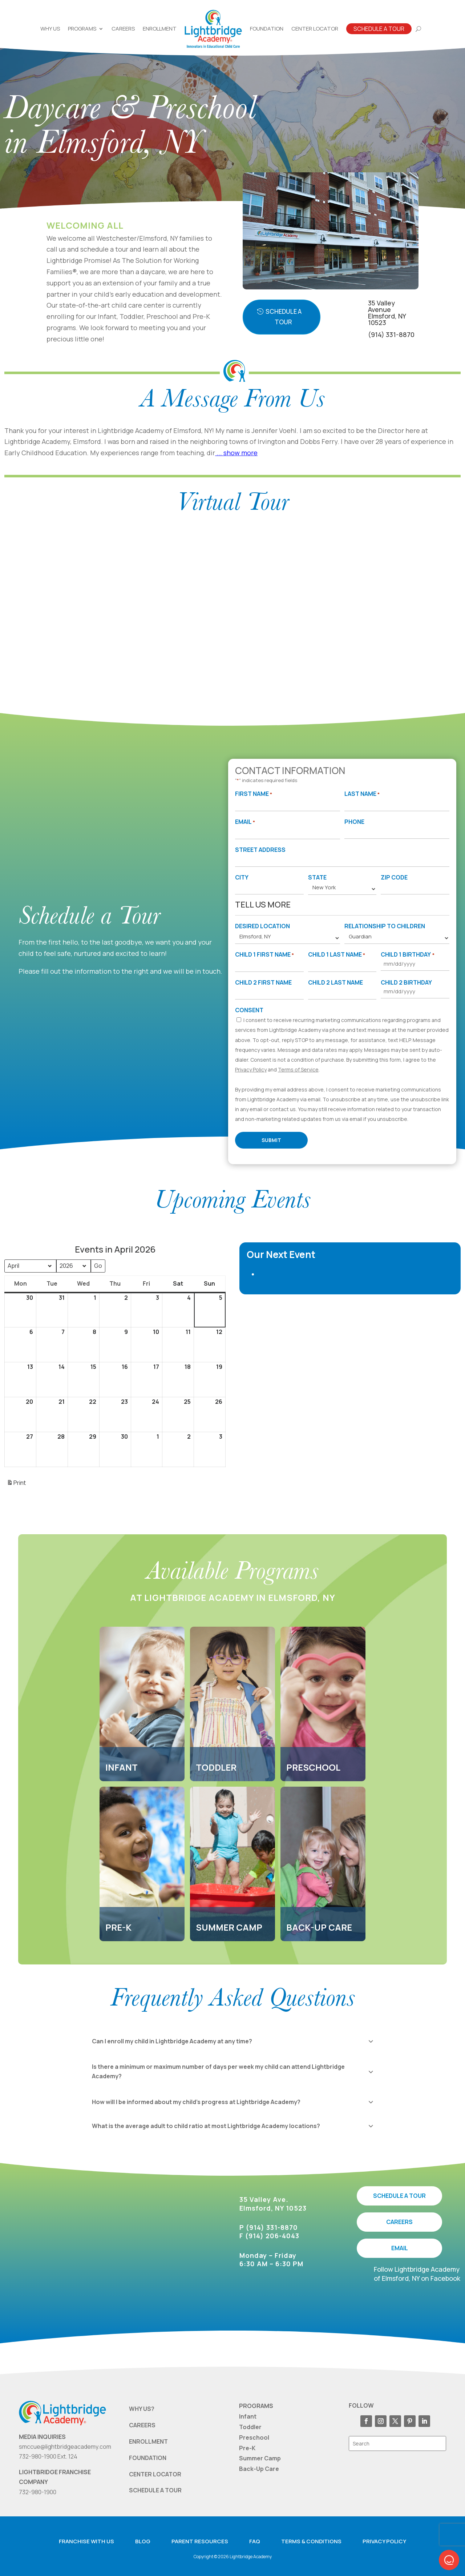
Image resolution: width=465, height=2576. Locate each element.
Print (16, 1484)
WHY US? (141, 2409)
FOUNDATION (147, 2458)
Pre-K (247, 2448)
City (241, 877)
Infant (247, 2416)
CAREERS (399, 2222)
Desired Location (262, 926)
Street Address (260, 850)
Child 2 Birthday (406, 982)
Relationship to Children (384, 926)
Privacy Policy (251, 1069)
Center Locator (314, 28)
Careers (123, 28)
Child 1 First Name (264, 955)
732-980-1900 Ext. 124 (48, 2456)
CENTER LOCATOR (155, 2474)
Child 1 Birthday (407, 955)
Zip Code (394, 877)
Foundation (266, 28)
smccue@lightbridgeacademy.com (65, 2447)
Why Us (50, 28)
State (317, 877)
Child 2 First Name (263, 982)
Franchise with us (86, 2541)
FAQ (254, 2541)
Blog (142, 2541)
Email (245, 822)
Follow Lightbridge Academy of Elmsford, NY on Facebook (417, 2274)
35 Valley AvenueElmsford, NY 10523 (387, 313)
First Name (253, 794)
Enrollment (160, 28)
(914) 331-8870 (391, 334)
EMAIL (399, 2248)
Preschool (254, 2437)
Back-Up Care (259, 2469)
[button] (449, 2560)
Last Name (362, 794)
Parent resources (199, 2541)
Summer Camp (260, 2458)
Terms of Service (298, 1069)
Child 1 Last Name (336, 955)
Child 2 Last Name (335, 982)
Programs (82, 28)
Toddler (250, 2427)
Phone (354, 822)
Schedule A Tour (378, 29)
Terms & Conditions (311, 2541)
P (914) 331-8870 (268, 2227)
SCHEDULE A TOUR (399, 2196)
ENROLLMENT (148, 2441)
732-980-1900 (37, 2492)
